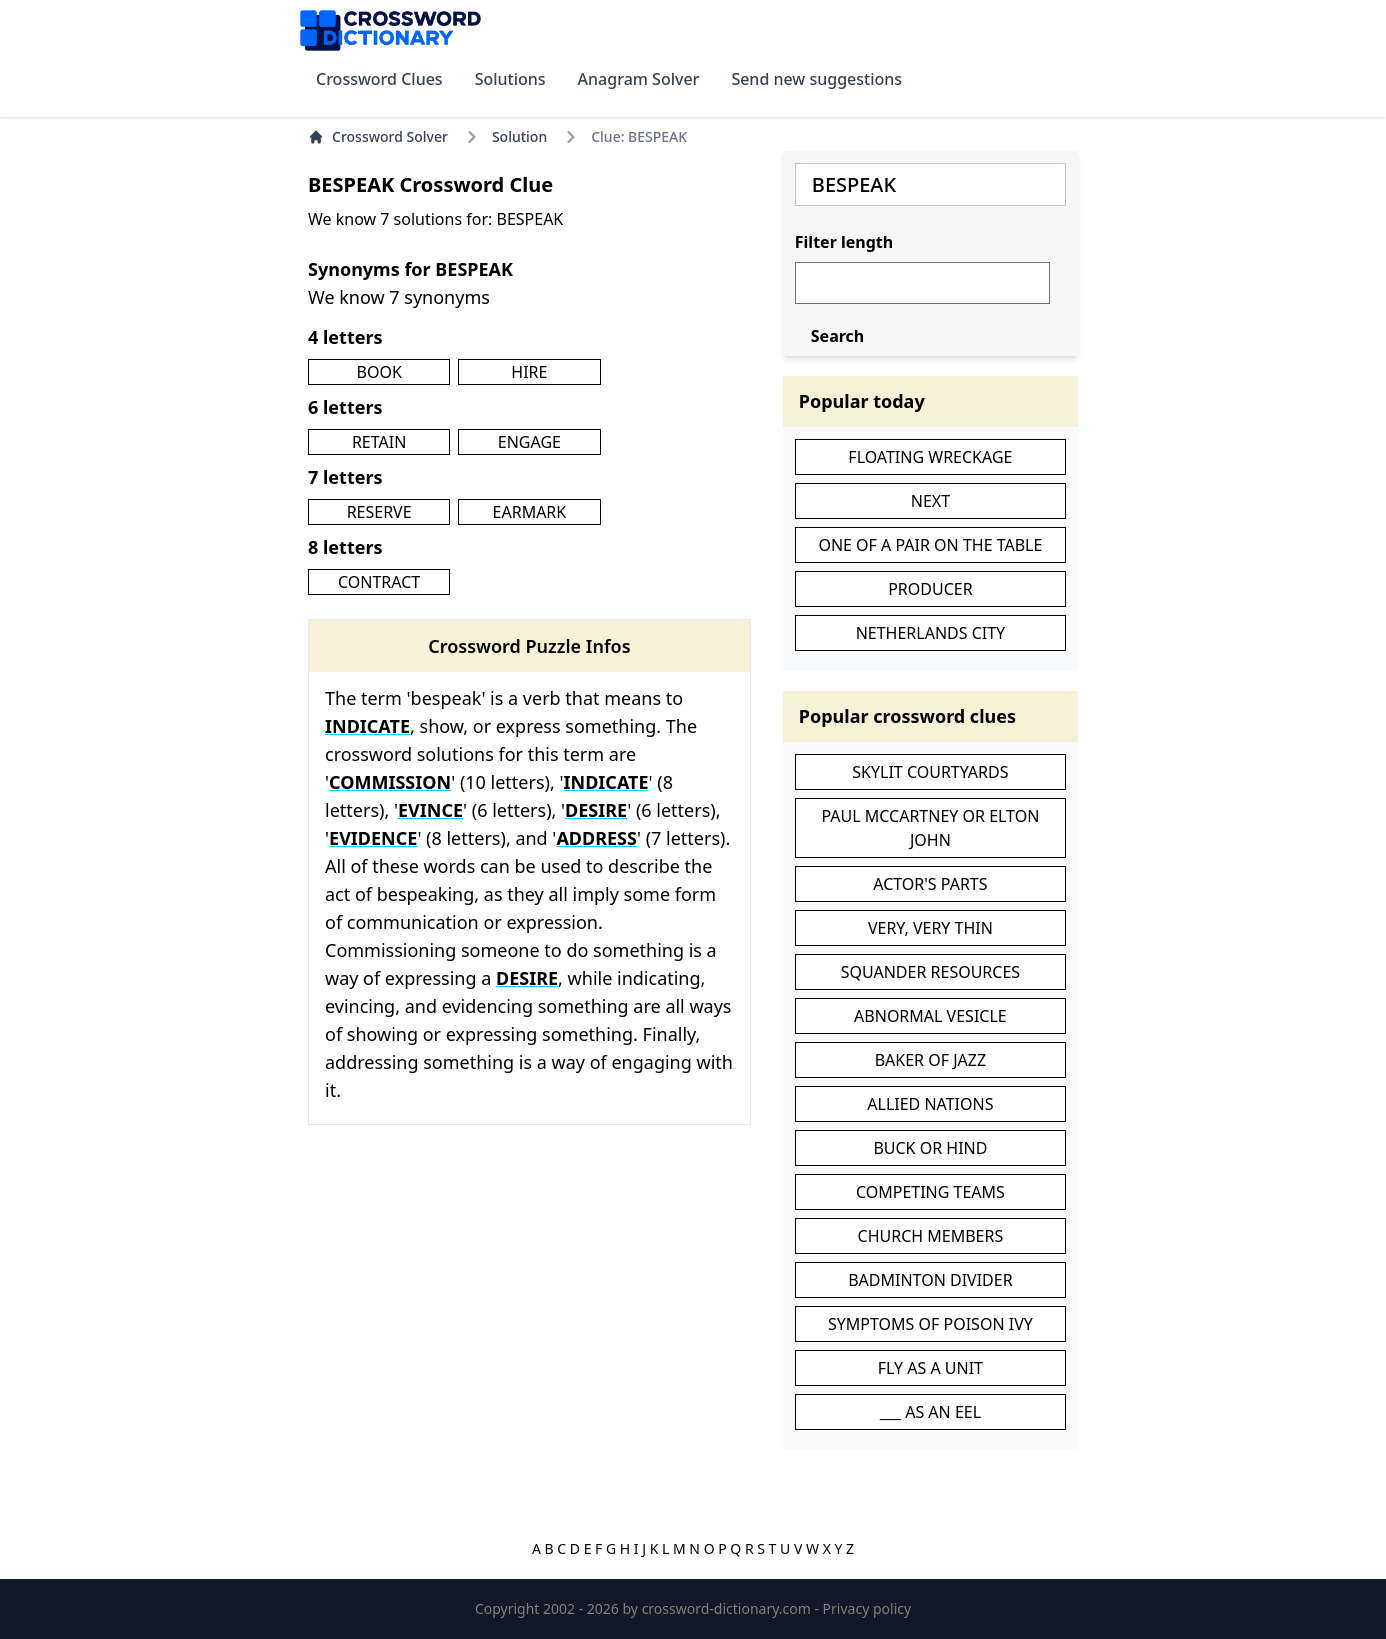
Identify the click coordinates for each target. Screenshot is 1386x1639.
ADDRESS (596, 838)
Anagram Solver (639, 79)
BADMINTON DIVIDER (930, 1280)
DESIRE (596, 810)
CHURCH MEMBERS (931, 1236)
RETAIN (379, 442)
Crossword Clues (379, 79)
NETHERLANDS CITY (931, 633)
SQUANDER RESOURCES (930, 972)
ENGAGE (529, 442)
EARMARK (530, 512)
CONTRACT (379, 582)
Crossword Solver (378, 136)
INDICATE (367, 726)
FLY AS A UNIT (930, 1368)
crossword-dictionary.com (728, 1608)
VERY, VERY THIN (930, 928)
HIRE (529, 372)
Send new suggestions (816, 79)
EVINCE (430, 810)
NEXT (930, 501)
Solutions (510, 79)
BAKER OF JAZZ (930, 1060)
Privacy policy (867, 1608)
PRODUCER (930, 589)
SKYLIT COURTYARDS (930, 772)
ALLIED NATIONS (930, 1104)
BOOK (378, 372)
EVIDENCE (373, 838)
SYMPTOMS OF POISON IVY (930, 1324)
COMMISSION (390, 782)
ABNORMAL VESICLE (930, 1016)
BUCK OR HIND (930, 1148)
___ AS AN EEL (930, 1412)
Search (837, 336)
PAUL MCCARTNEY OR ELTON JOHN (930, 828)
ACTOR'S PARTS (930, 884)
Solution (519, 136)
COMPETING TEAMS (930, 1192)
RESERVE (379, 512)
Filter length (844, 242)
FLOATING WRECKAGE (930, 457)
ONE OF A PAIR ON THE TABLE (930, 545)
